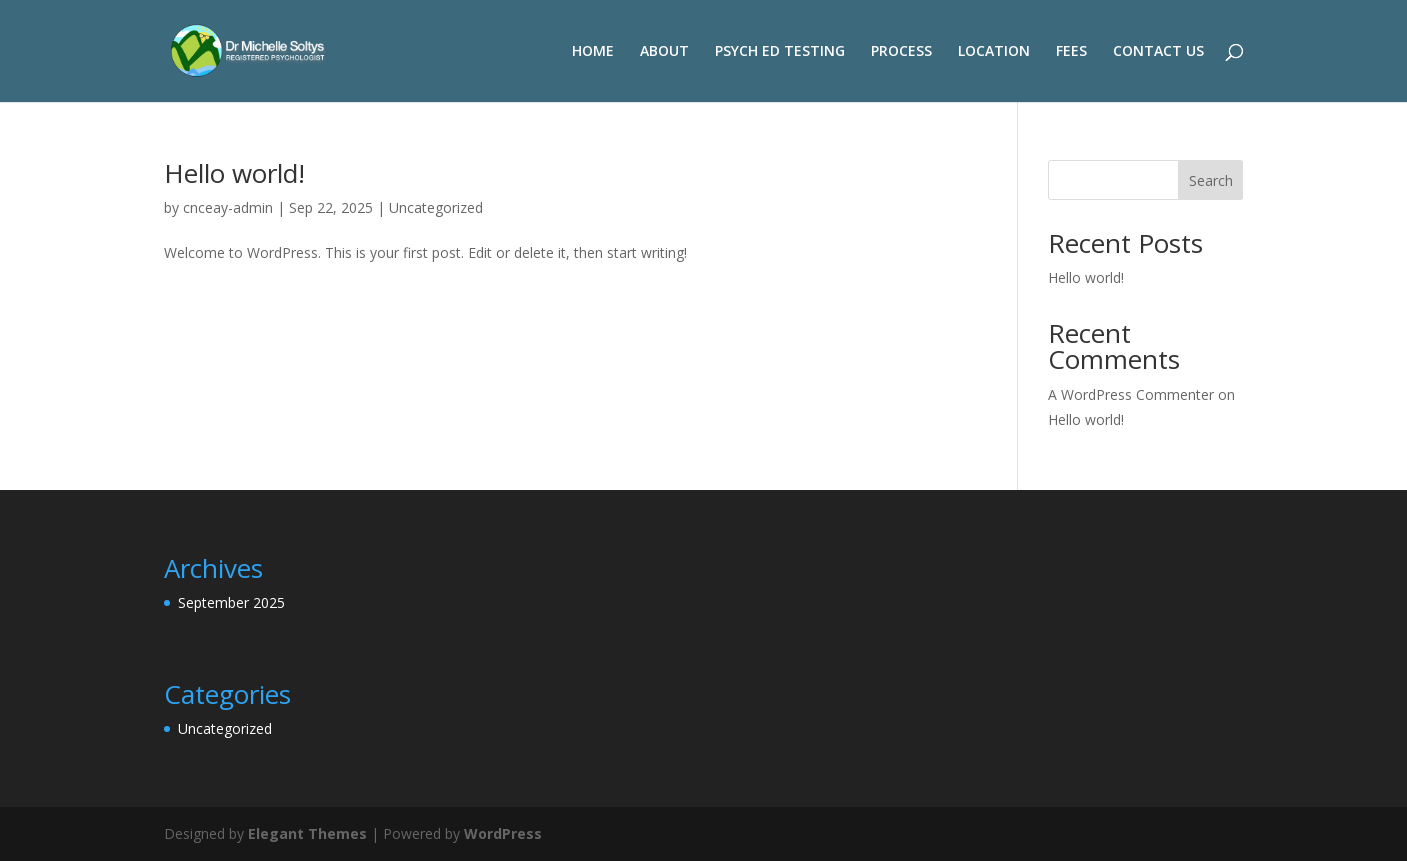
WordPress (503, 833)
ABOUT (664, 52)
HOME (593, 52)
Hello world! (234, 173)
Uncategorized (436, 207)
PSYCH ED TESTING (780, 52)
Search (1211, 180)
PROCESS (901, 52)
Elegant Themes (307, 833)
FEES (1071, 52)
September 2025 (231, 602)
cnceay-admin (228, 207)
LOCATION (994, 52)
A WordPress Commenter (1131, 394)
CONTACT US (1158, 52)
